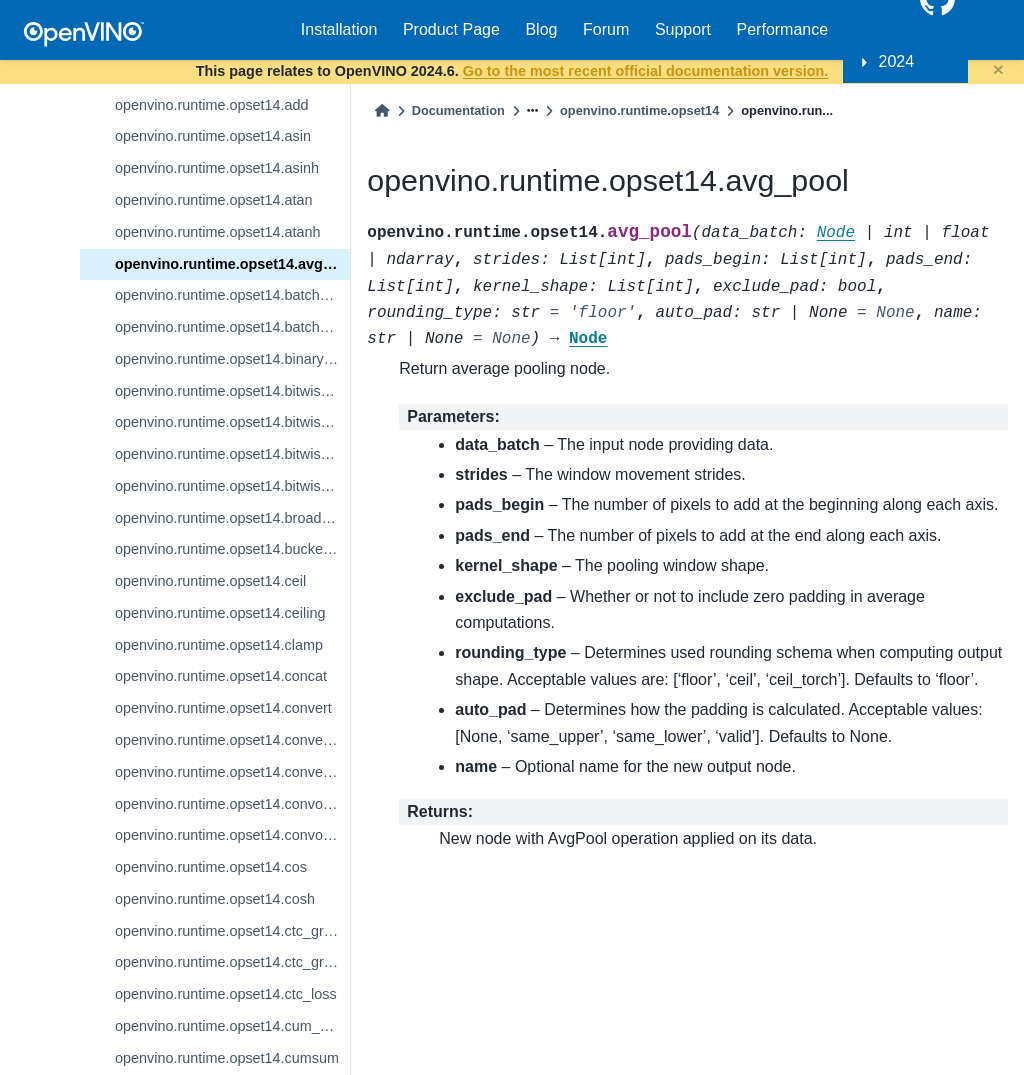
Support (683, 29)
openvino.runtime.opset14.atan (214, 200)
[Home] (382, 110)
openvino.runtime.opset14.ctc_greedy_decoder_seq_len (232, 962)
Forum (606, 29)
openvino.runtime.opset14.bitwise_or (232, 454)
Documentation (458, 110)
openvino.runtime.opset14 (639, 110)
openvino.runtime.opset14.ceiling (220, 613)
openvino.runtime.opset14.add (212, 105)
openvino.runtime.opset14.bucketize (230, 549)
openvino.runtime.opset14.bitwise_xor (232, 486)
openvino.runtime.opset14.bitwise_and (232, 391)
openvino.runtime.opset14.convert (223, 708)
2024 (897, 61)
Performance (783, 29)
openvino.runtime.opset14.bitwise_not (232, 422)
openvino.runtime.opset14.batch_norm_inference (232, 295)
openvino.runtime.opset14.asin (213, 136)
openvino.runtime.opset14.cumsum (227, 1058)
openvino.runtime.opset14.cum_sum (231, 1026)
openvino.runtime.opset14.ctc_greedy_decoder (232, 931)
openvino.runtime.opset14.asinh (217, 168)
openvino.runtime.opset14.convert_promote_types (232, 772)
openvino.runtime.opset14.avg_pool (232, 264)
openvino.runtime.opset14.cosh (215, 899)
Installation (339, 29)
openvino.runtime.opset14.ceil (210, 581)
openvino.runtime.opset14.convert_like (232, 740)
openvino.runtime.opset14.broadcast (231, 518)
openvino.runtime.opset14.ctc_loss (226, 994)
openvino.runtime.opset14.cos (211, 867)
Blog (541, 29)
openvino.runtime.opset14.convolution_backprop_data (232, 835)
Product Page (451, 29)
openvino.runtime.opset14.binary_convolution (232, 359)
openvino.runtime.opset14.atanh (218, 232)
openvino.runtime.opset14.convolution (232, 804)
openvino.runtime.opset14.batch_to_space (232, 327)
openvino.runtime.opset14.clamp (219, 645)
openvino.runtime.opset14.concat (221, 676)
